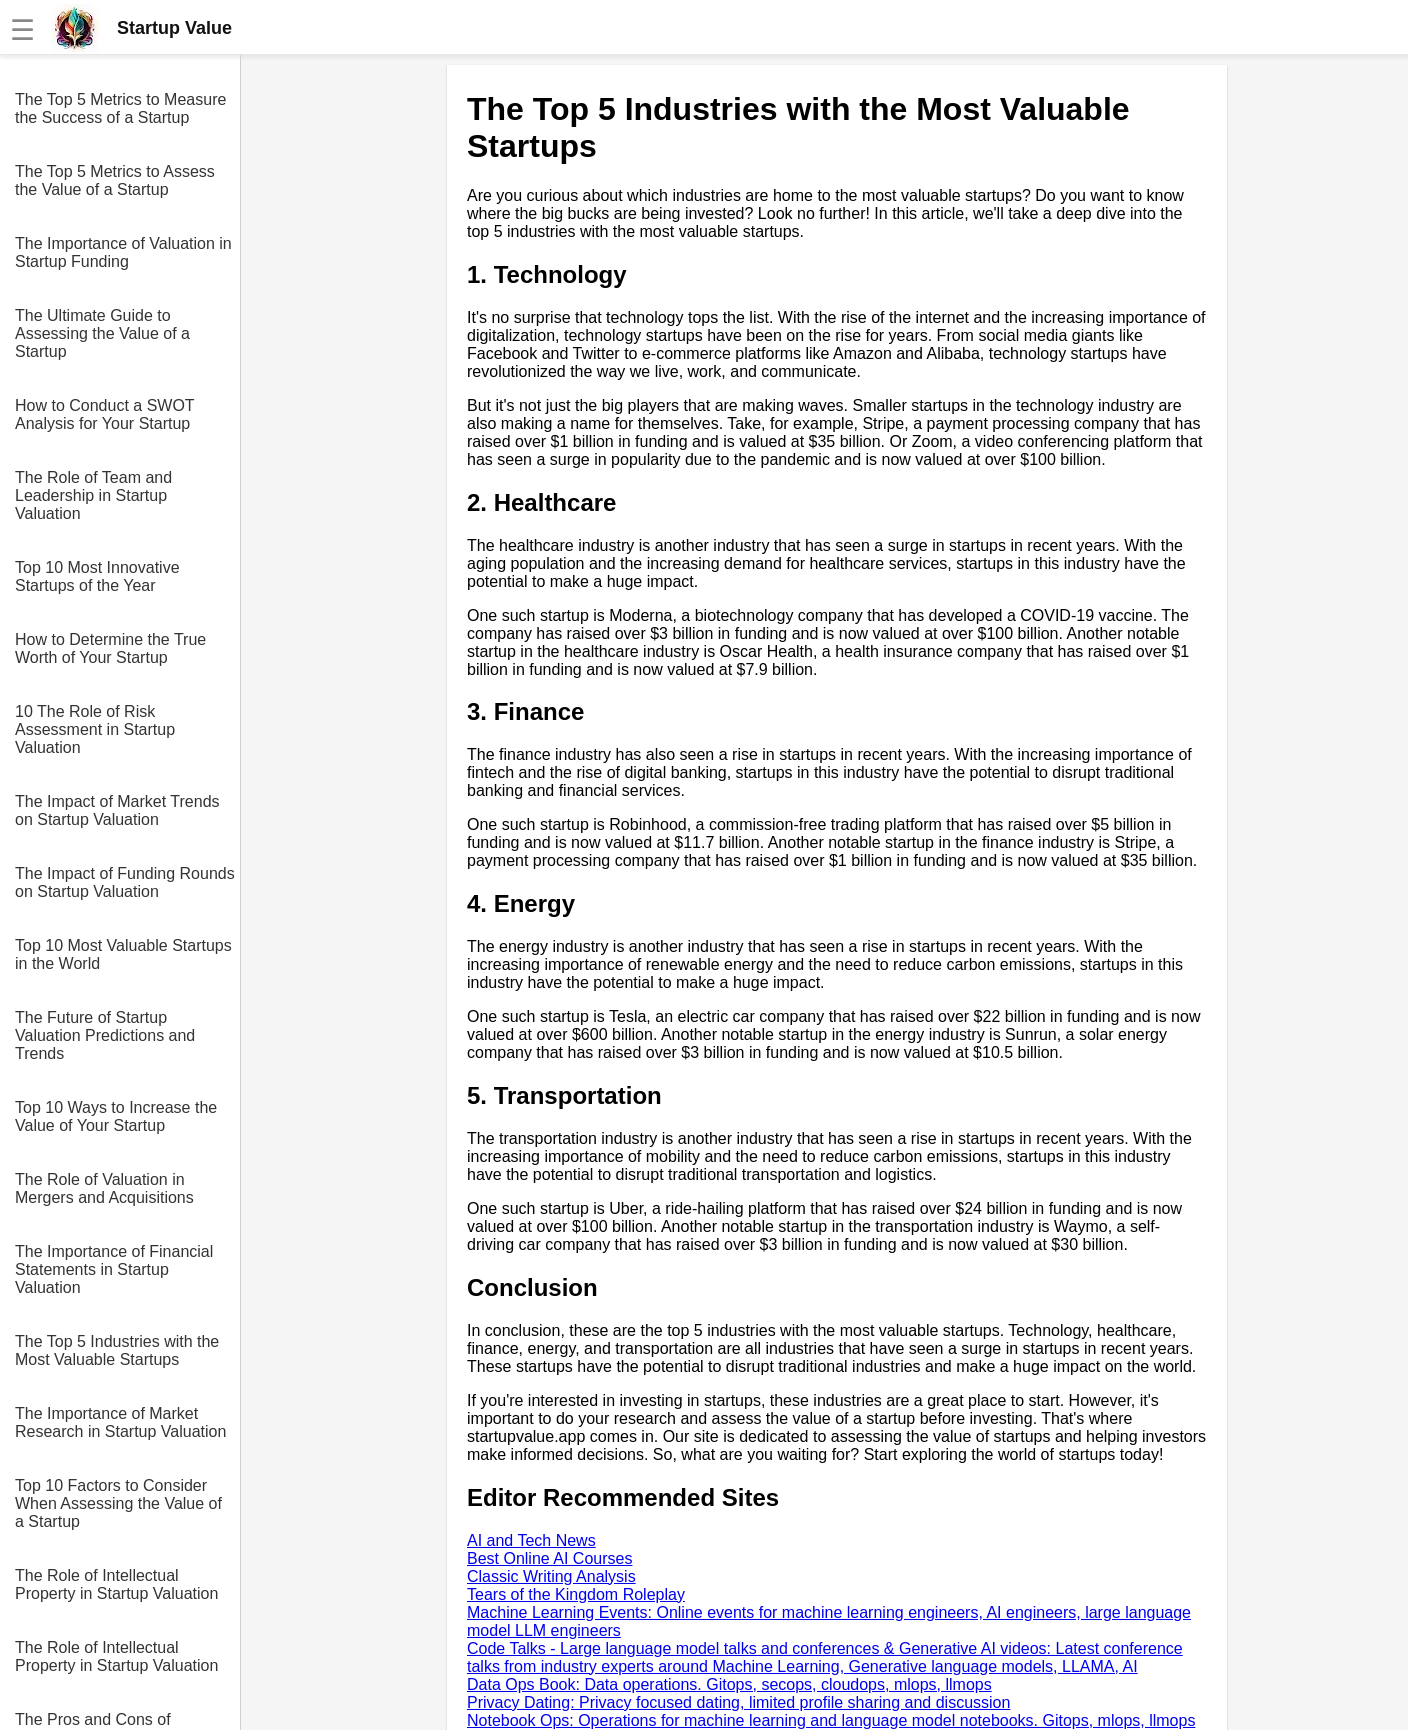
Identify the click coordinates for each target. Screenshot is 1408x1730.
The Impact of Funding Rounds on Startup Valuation (125, 882)
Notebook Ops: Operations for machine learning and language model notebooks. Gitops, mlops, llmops (831, 1720)
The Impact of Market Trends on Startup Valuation (117, 810)
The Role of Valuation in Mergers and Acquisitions (104, 1188)
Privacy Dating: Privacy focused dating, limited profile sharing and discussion (738, 1702)
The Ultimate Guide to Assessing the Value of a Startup (102, 333)
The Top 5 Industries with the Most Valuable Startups (117, 1350)
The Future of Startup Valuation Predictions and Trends (105, 1035)
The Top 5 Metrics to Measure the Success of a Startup (120, 108)
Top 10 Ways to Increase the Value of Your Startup (116, 1116)
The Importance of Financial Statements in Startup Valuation (114, 1269)
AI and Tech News (531, 1540)
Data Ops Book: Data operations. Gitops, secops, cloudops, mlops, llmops (729, 1684)
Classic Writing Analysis (551, 1576)
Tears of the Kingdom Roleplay (576, 1594)
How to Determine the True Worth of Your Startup (110, 648)
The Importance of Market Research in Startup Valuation (120, 1422)
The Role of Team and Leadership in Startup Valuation (93, 495)
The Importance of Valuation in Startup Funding (123, 252)
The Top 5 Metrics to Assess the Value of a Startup (115, 180)
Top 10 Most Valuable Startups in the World (123, 954)
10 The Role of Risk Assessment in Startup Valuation (95, 729)
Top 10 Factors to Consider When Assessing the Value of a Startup (118, 1503)
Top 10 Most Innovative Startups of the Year (97, 576)
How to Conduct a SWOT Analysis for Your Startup (104, 414)
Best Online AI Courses (549, 1558)
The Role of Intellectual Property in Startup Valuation (116, 1584)
